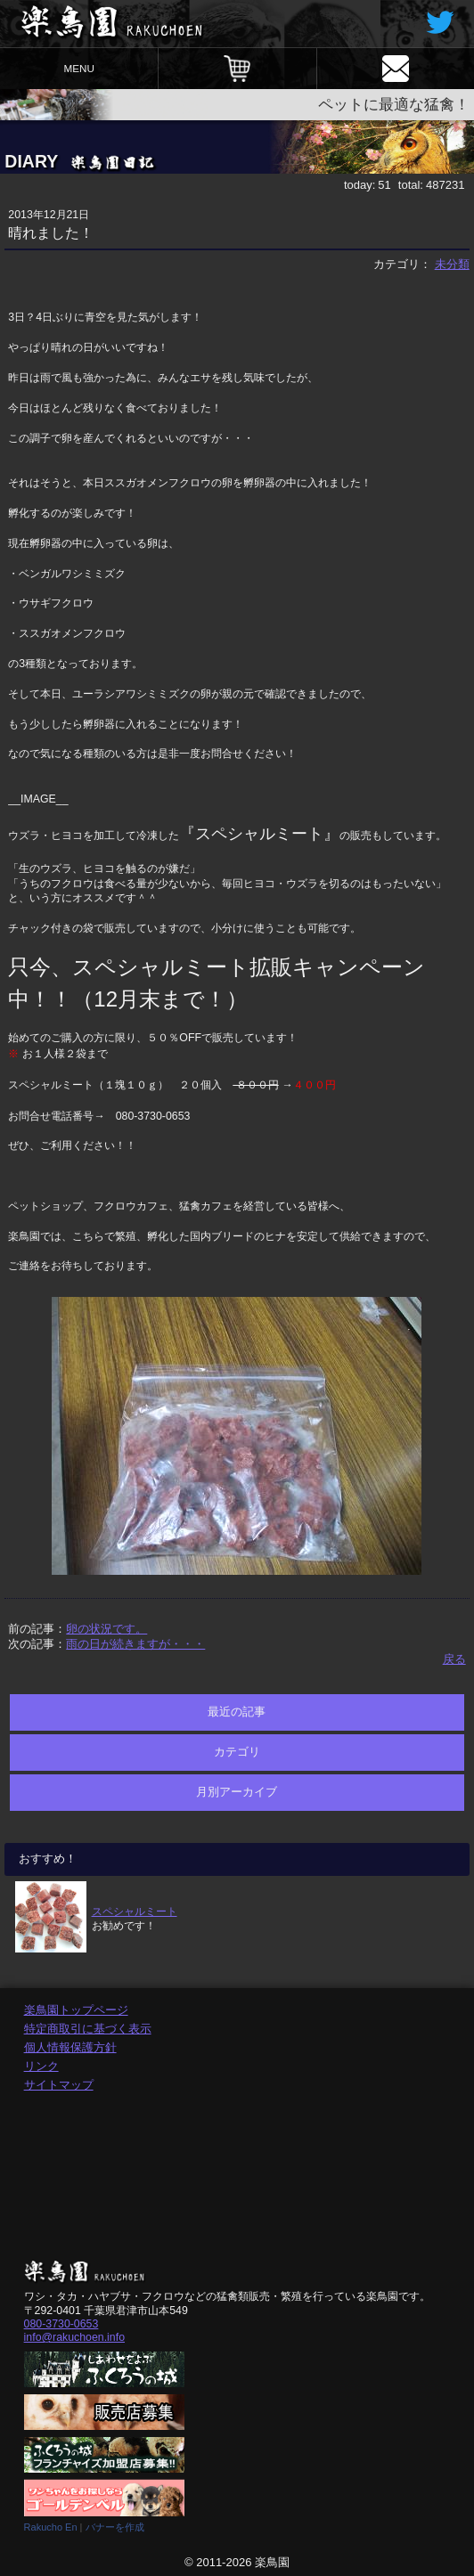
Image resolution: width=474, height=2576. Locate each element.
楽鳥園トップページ (76, 2010)
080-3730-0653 (61, 2324)
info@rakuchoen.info (74, 2337)
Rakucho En (51, 2527)
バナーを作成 (115, 2527)
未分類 (452, 264)
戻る (454, 1659)
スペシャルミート (134, 1911)
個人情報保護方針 (70, 2047)
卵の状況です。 (106, 1628)
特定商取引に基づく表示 (87, 2028)
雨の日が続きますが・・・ (135, 1644)
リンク (41, 2066)
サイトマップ (59, 2084)
